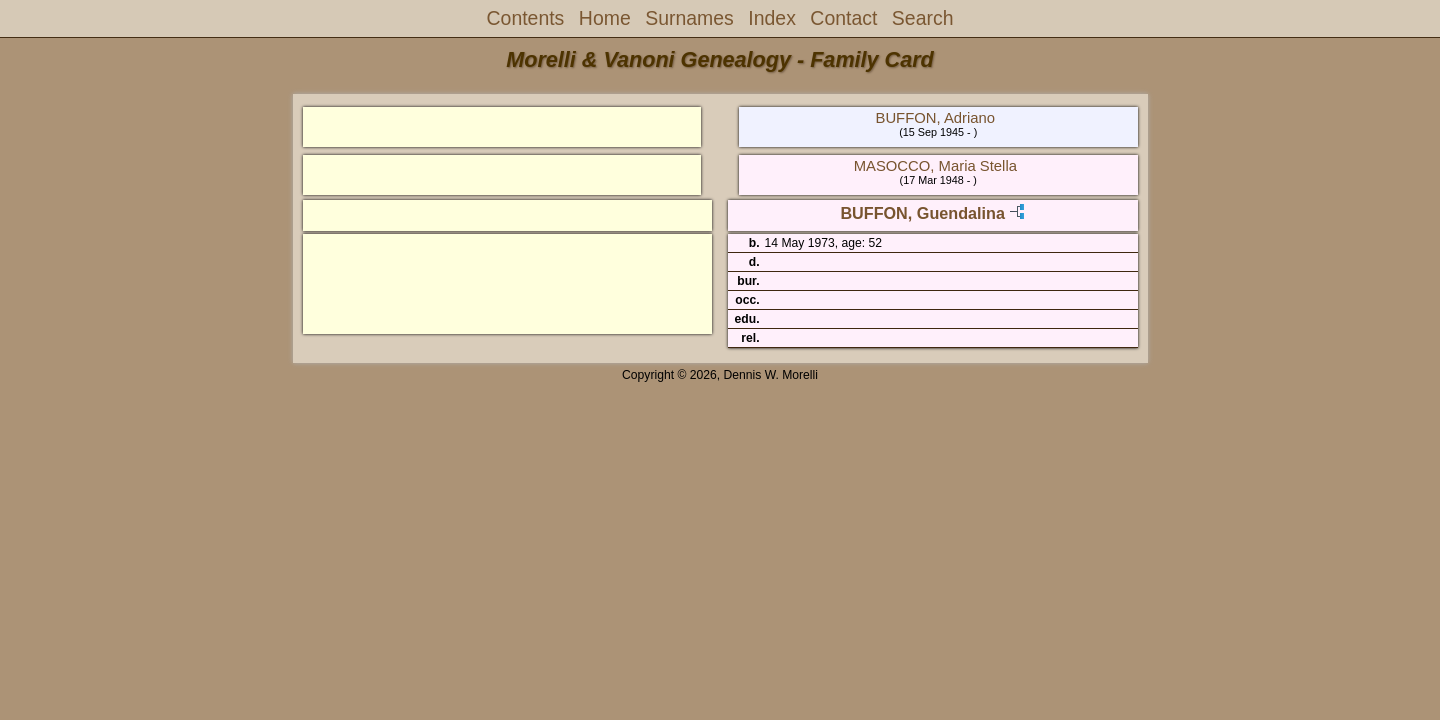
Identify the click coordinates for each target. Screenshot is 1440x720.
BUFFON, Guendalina (922, 213)
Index (772, 18)
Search (923, 18)
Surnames (689, 18)
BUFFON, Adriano (936, 118)
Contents (526, 18)
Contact (843, 18)
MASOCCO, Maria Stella (935, 166)
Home (605, 18)
